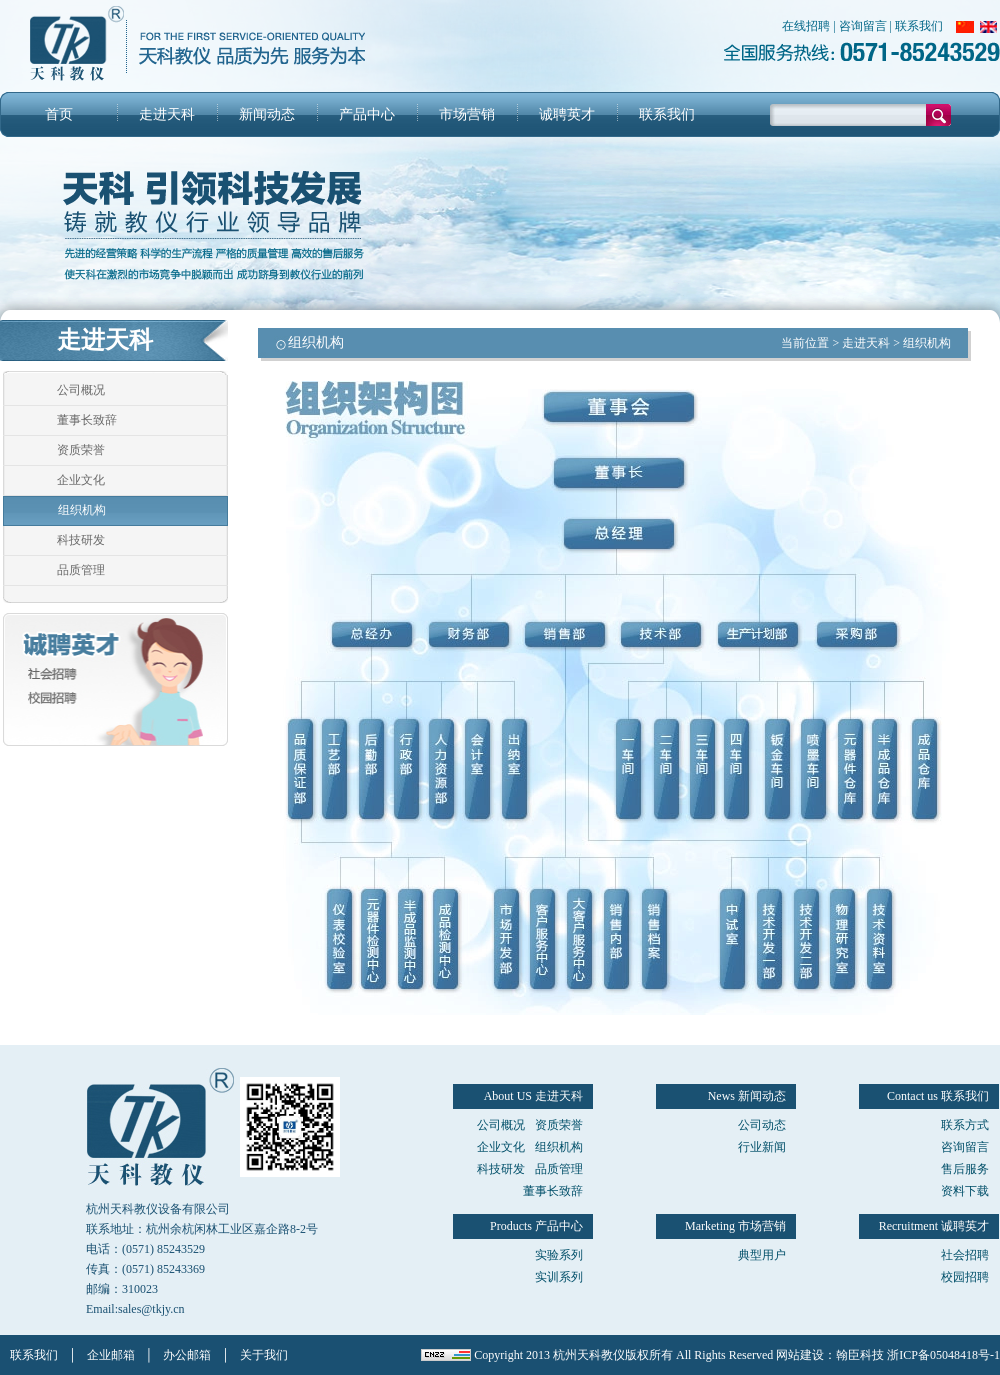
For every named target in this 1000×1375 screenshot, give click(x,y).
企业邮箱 (111, 1355)
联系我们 (919, 26)
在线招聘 (806, 26)
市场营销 (467, 114)
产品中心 (367, 114)
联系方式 (965, 1125)
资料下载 (965, 1191)
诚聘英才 (567, 114)
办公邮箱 (187, 1355)
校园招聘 (965, 1277)
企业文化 (81, 480)
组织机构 (82, 510)
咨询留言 (863, 26)
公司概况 (81, 390)
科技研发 (81, 540)
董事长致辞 (87, 420)
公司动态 (762, 1125)
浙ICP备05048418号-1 (943, 1355)
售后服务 (965, 1169)
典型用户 (762, 1255)
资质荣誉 (81, 450)
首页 (59, 114)
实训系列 (559, 1277)
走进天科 (167, 114)
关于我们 (264, 1355)
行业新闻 (762, 1147)
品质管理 (81, 570)
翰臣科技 (860, 1355)
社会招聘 (965, 1255)
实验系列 (559, 1255)
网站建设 (800, 1355)
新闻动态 (267, 114)
